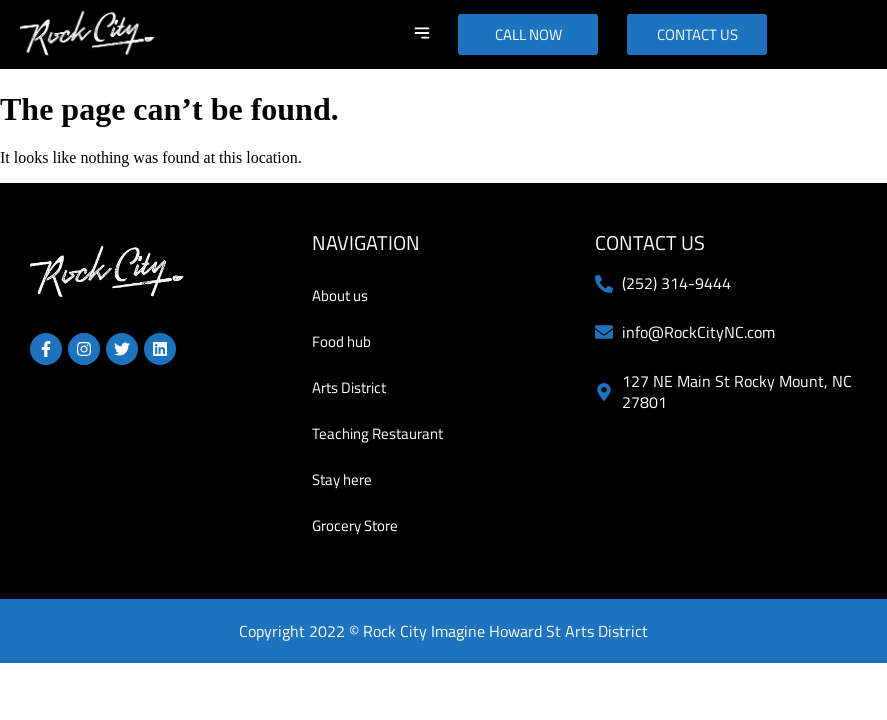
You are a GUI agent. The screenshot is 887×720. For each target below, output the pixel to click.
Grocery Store (355, 525)
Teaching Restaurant (377, 433)
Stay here (342, 479)
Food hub (341, 341)
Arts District (349, 387)
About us (340, 295)
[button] (421, 34)
